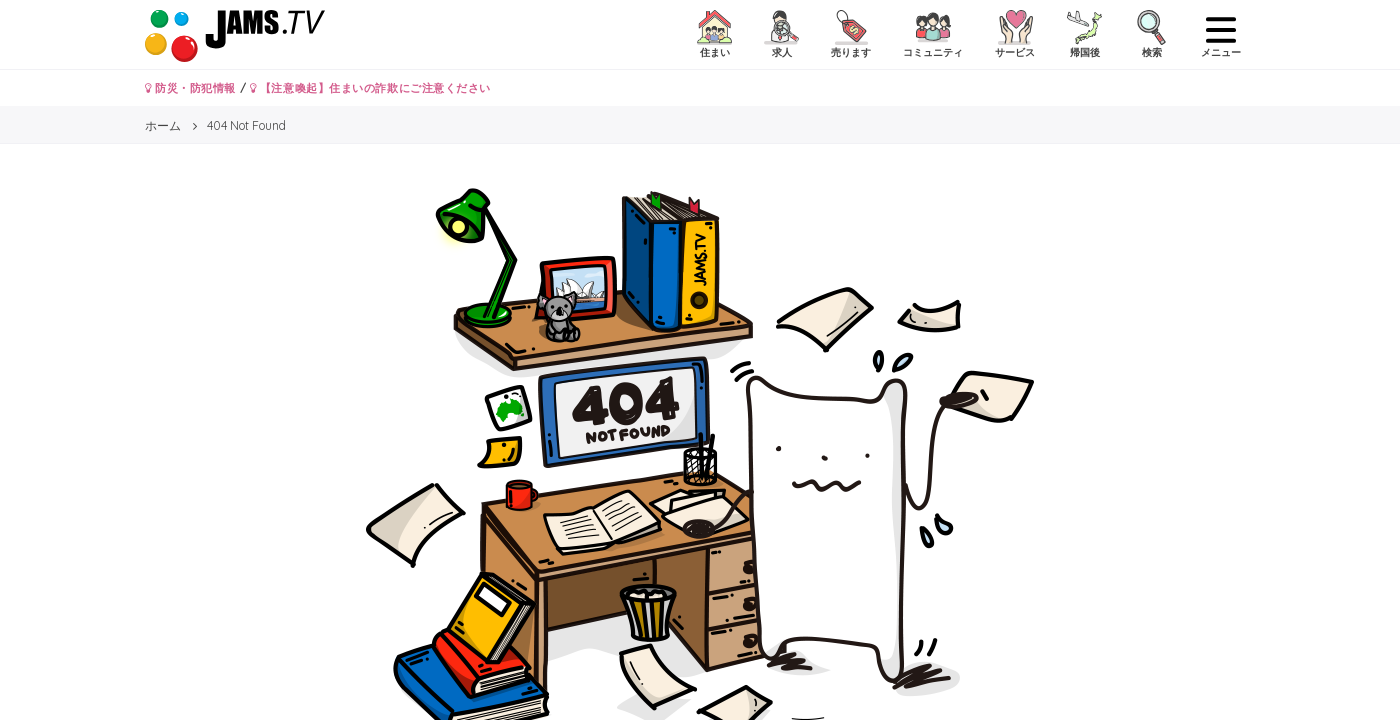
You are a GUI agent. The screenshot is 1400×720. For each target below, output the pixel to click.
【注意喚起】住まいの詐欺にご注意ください (370, 88)
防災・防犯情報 (190, 88)
